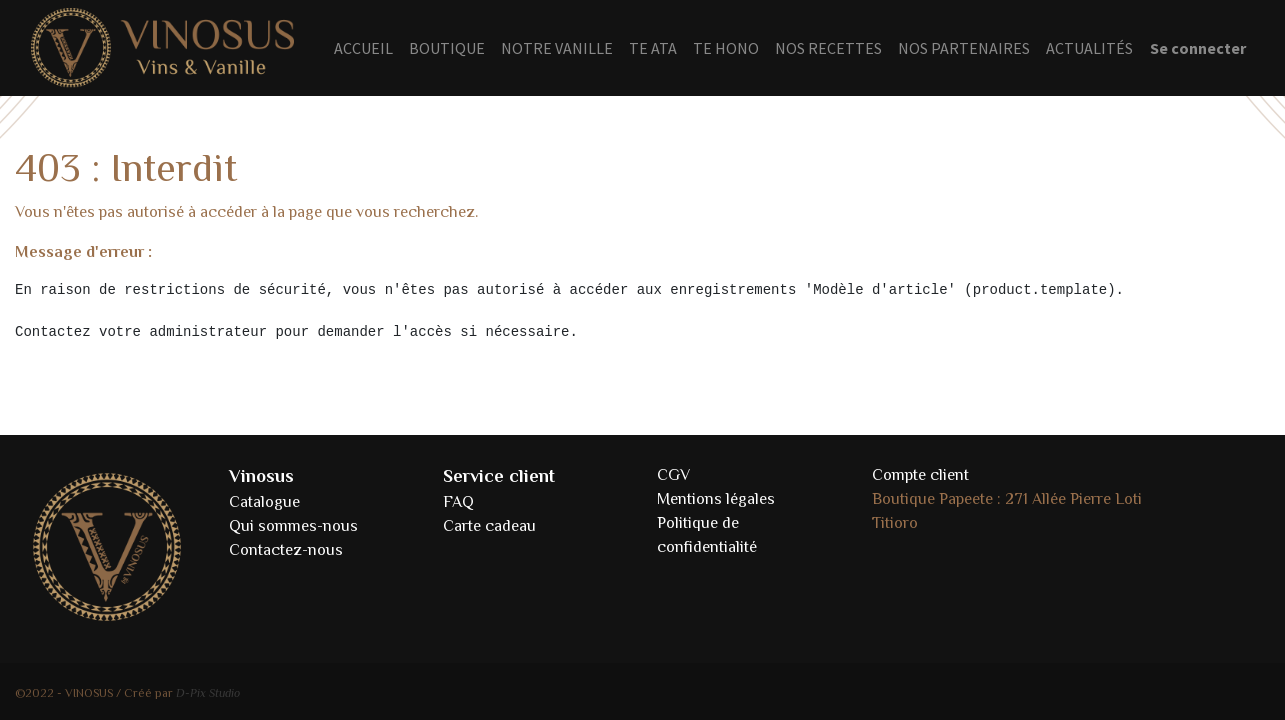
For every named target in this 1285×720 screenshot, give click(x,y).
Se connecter (1198, 48)
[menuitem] (363, 48)
